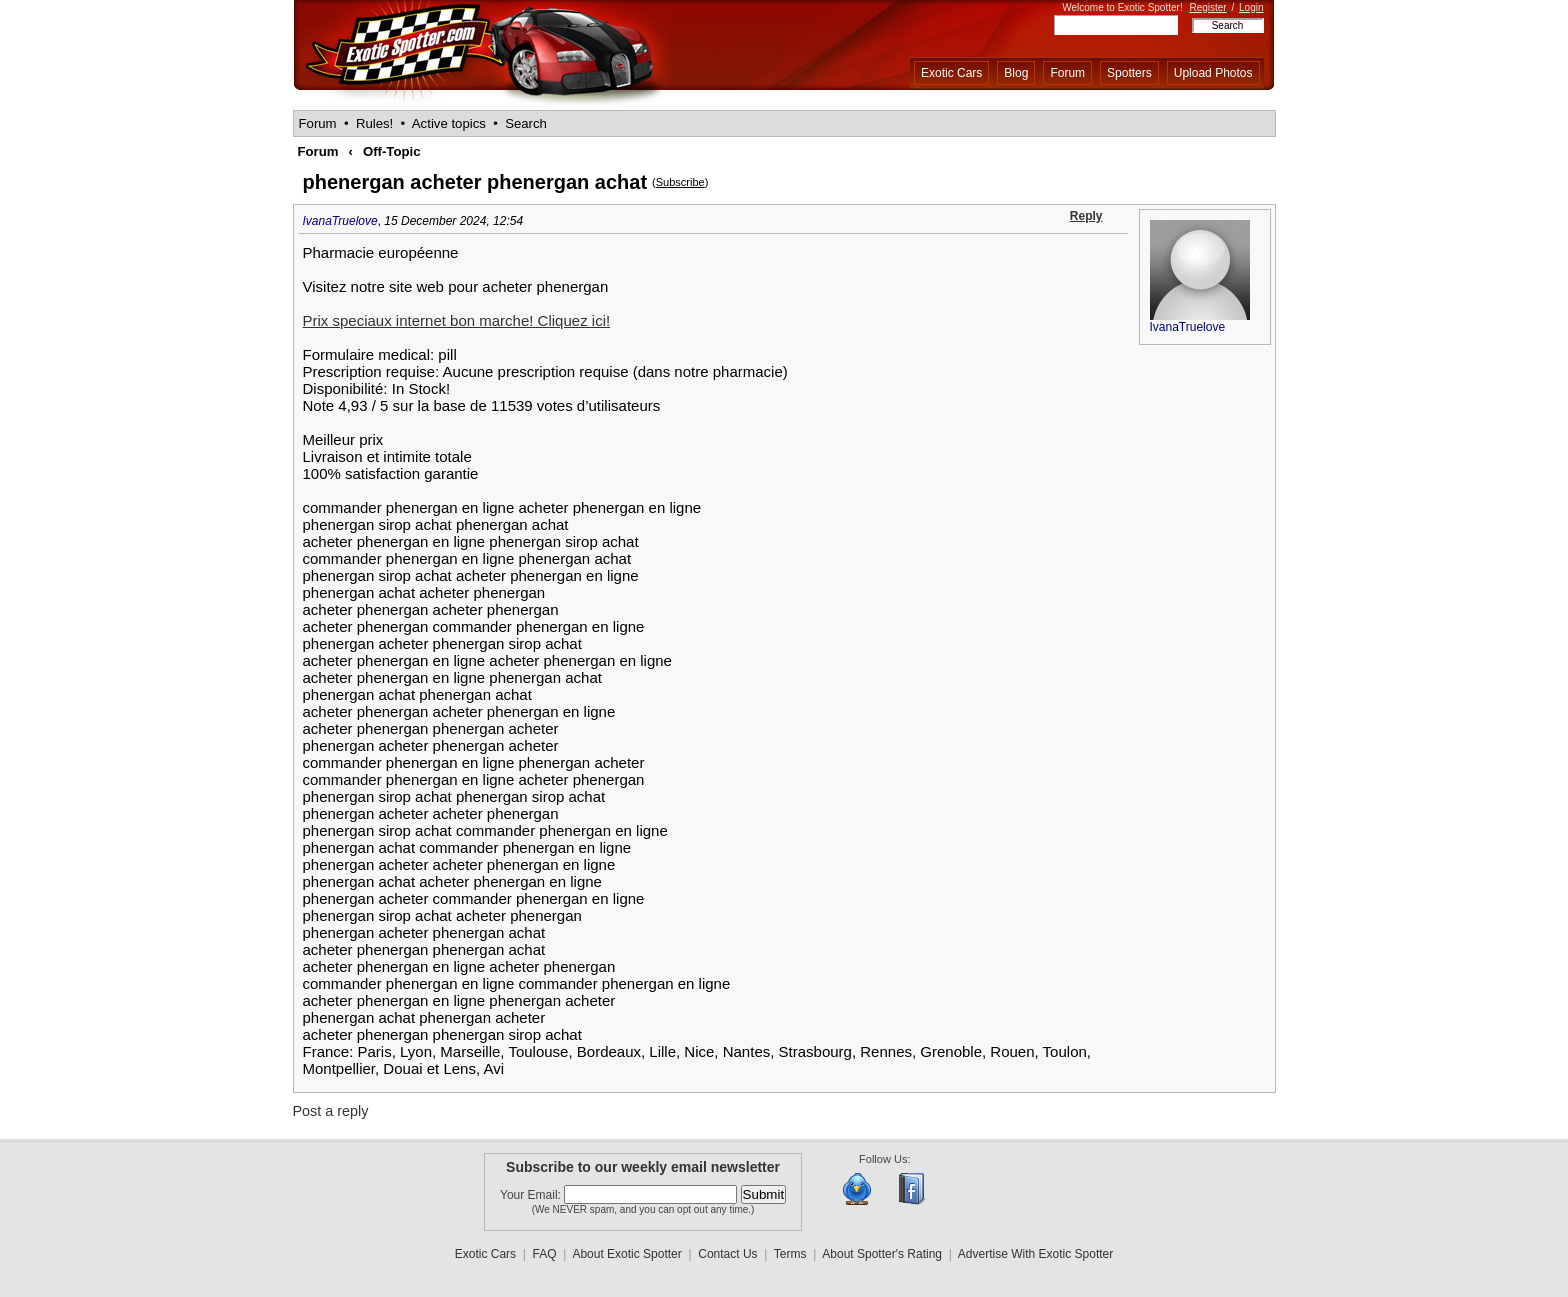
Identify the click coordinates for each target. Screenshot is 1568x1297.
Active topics (449, 123)
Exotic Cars (951, 73)
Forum (1067, 73)
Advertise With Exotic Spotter (1035, 1254)
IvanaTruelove (340, 221)
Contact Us (727, 1254)
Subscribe (680, 182)
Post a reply (331, 1111)
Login (1251, 7)
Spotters (1129, 73)
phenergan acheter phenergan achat (475, 182)
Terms (790, 1254)
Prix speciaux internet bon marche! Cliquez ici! (457, 320)
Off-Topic (392, 151)
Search (526, 123)
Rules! (374, 123)
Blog (1016, 73)
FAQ (545, 1254)
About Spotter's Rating (882, 1254)
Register (1207, 7)
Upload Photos (1213, 73)
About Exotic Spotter (626, 1254)
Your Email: (532, 1195)
